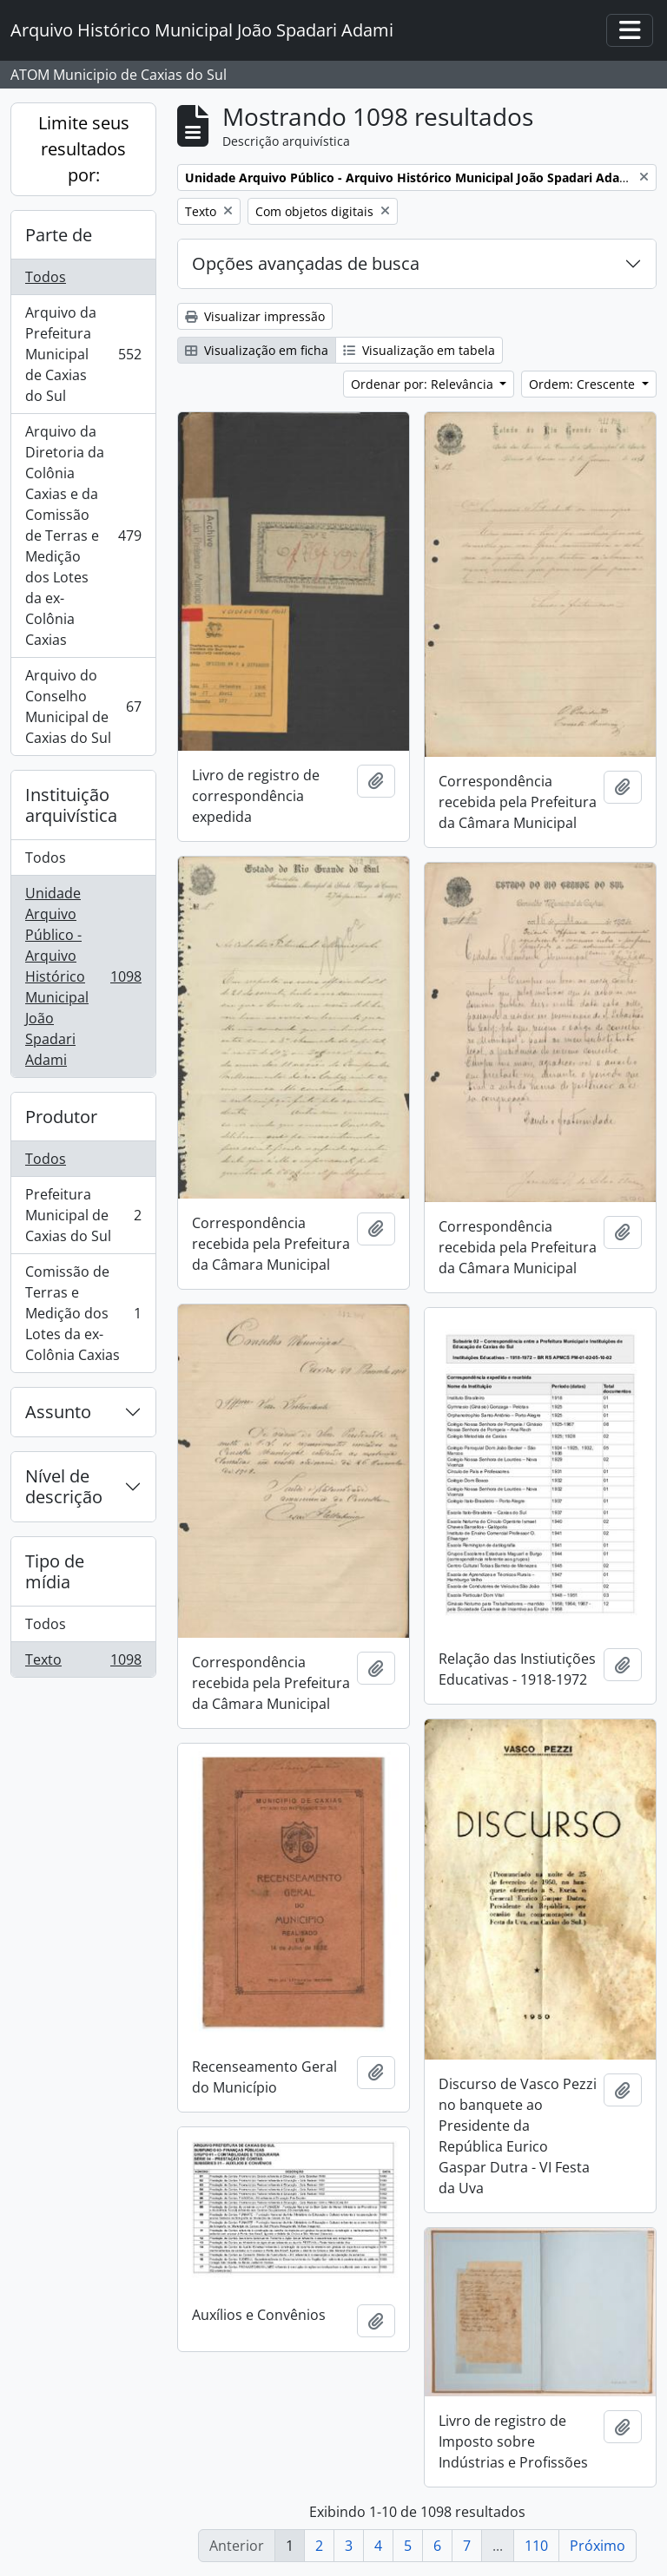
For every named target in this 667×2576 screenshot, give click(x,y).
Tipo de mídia (54, 1571)
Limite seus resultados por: (83, 149)
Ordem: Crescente (583, 384)
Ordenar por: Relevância (424, 384)
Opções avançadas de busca (305, 263)
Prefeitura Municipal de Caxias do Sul (83, 1215)
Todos (45, 276)
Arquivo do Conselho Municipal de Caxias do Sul (83, 706)
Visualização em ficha (256, 350)
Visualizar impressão (255, 316)
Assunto (58, 1411)
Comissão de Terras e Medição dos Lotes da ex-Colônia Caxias (83, 1313)
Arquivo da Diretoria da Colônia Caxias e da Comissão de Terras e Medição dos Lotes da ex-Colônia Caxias (83, 535)
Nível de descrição (63, 1486)
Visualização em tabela (419, 350)
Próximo (597, 2545)
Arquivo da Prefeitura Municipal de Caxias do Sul (83, 354)
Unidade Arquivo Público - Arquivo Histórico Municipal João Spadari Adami (83, 976)
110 (536, 2545)
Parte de (58, 234)
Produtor (61, 1116)
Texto (83, 1663)
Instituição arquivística (71, 805)
